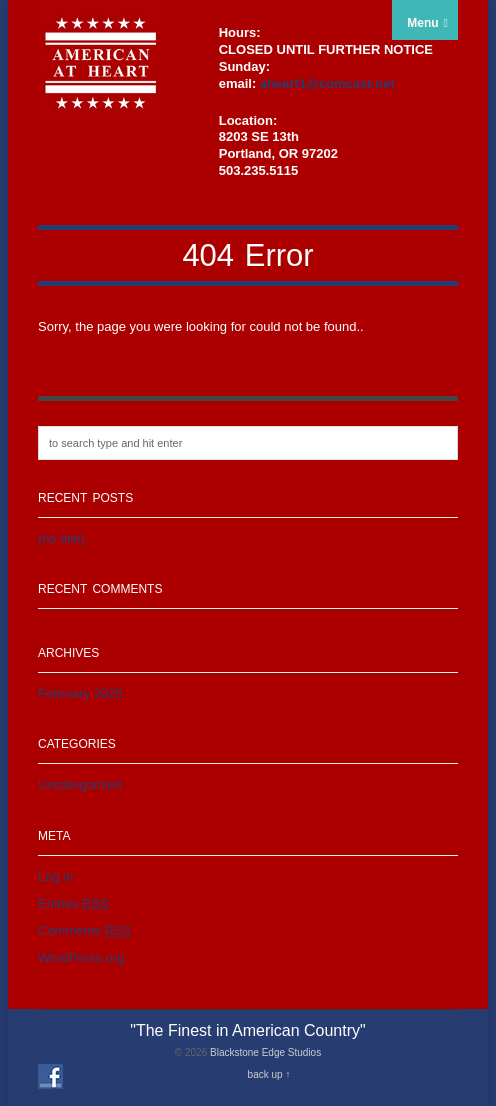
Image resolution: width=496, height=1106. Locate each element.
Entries (73, 903)
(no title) (61, 538)
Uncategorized (80, 784)
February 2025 (80, 693)
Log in (55, 876)
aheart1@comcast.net (327, 83)
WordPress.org (81, 957)
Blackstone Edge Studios (265, 1052)
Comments (84, 930)
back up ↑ (269, 1074)
